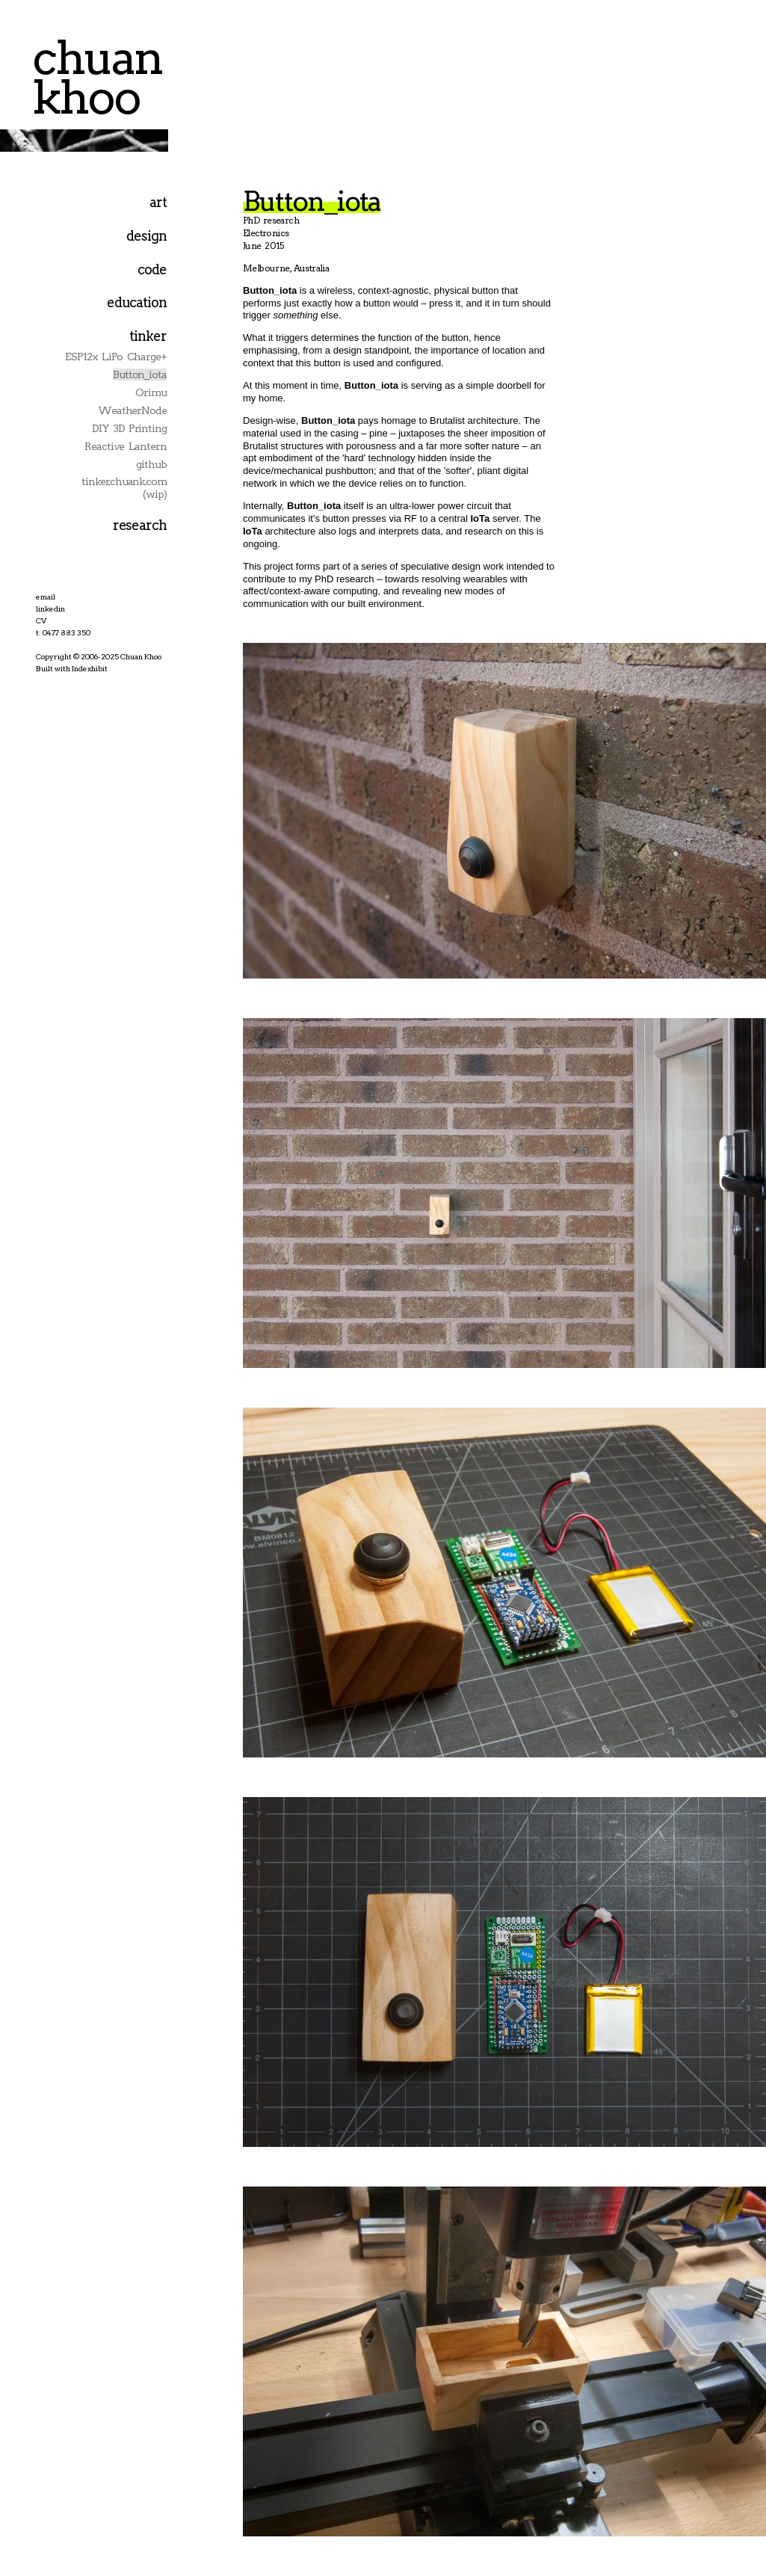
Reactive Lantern (125, 446)
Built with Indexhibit (72, 668)
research (140, 525)
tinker (148, 336)
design (146, 236)
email (45, 596)
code (152, 269)
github (151, 464)
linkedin (50, 608)
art (158, 202)
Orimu (151, 392)
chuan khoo (97, 77)
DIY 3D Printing (129, 428)
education (137, 302)
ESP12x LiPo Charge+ (116, 357)
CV (41, 620)
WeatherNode (132, 410)
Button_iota (140, 374)
